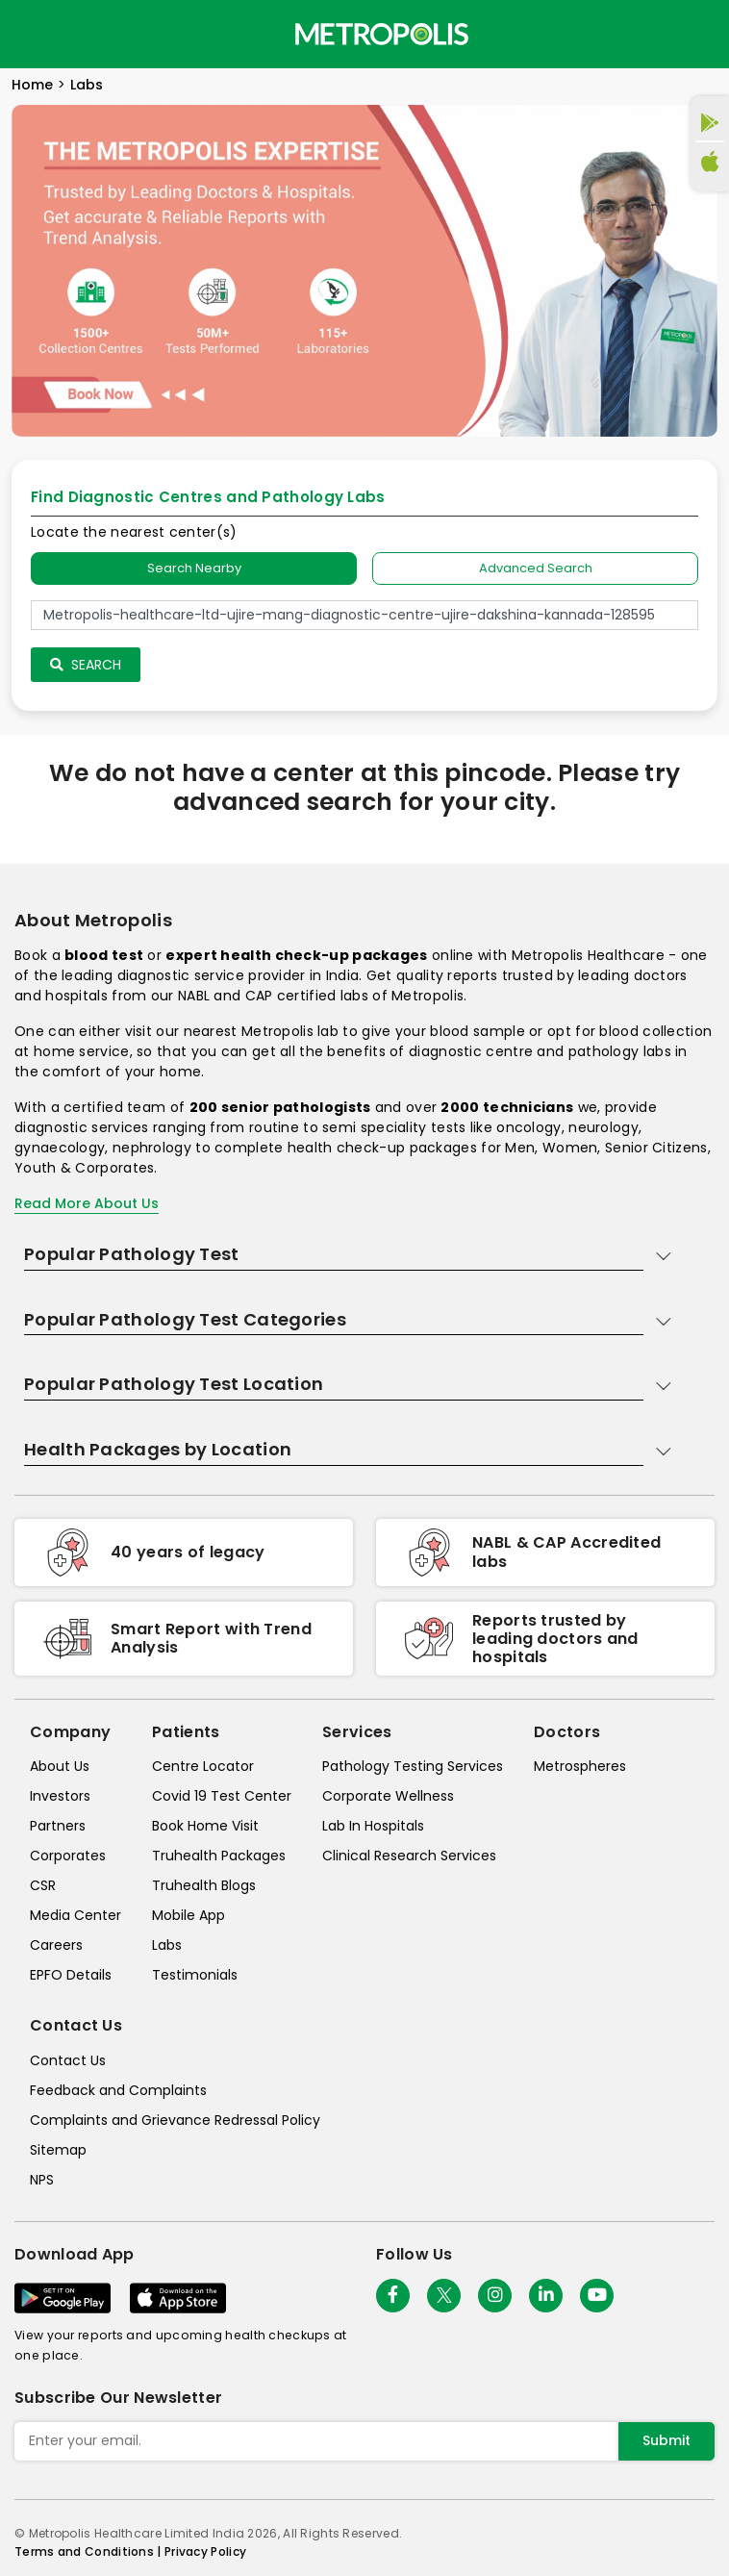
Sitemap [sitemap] (58, 2149)
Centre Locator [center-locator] (203, 1766)
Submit (666, 2440)
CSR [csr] (43, 1885)
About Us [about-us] (59, 1766)
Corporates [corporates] (68, 1855)
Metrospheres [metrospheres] (580, 1766)
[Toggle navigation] (30, 33)
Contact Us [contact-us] (68, 2060)
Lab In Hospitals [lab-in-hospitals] (373, 1825)
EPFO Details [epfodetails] (71, 1974)
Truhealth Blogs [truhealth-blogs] (204, 1885)
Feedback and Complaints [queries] (118, 2090)
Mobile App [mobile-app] (188, 1915)
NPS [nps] (42, 2179)
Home (32, 84)
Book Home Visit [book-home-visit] (205, 1825)
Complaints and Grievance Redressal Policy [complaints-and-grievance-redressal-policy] (175, 2120)
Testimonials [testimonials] (195, 1974)
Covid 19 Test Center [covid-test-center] (221, 1796)
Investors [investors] (60, 1796)
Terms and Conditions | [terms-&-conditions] (89, 2551)
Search (85, 664)
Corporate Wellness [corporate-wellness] (388, 1796)
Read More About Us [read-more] (86, 1203)
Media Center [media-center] (75, 1915)
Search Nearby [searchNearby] (194, 568)
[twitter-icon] (444, 2295)
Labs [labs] (167, 1945)
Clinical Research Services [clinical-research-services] (409, 1855)
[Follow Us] (393, 2295)
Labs (86, 84)
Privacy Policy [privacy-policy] (205, 2551)
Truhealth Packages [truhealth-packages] (219, 1855)
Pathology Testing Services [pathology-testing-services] (412, 1766)
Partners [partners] (58, 1825)
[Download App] (62, 2298)
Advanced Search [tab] (535, 568)
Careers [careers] (56, 1945)
